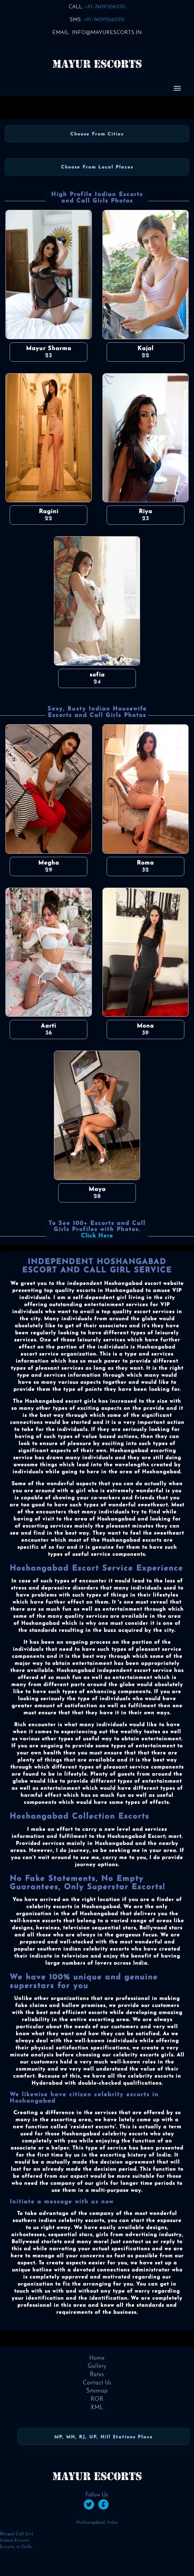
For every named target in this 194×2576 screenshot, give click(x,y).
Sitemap (97, 2391)
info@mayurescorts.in (107, 32)
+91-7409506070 (105, 7)
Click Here (97, 1236)
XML (97, 2408)
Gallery (97, 2366)
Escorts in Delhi (16, 2547)
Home (97, 2358)
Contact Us (97, 2383)
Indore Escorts (15, 2540)
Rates (97, 2375)
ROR (97, 2399)
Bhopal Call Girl (16, 2534)
